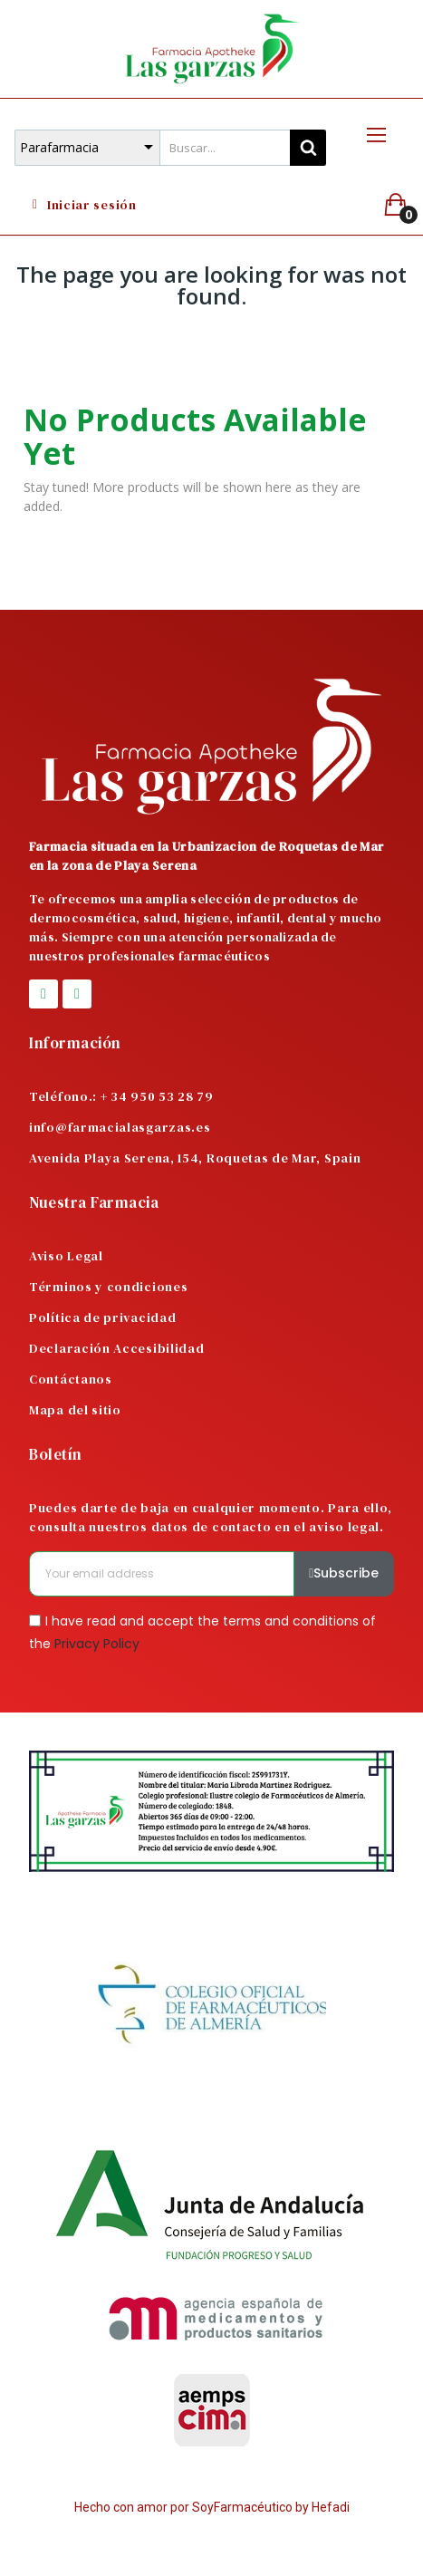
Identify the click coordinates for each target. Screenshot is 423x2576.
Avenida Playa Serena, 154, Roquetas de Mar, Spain (195, 1158)
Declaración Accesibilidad (117, 1348)
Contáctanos (70, 1379)
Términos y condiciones (108, 1287)
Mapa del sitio (75, 1410)
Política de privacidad (102, 1317)
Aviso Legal (66, 1256)
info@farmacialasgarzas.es (120, 1127)
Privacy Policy (96, 1644)
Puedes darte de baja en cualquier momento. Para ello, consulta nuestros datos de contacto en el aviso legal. (210, 1517)
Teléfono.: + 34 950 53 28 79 (121, 1096)
